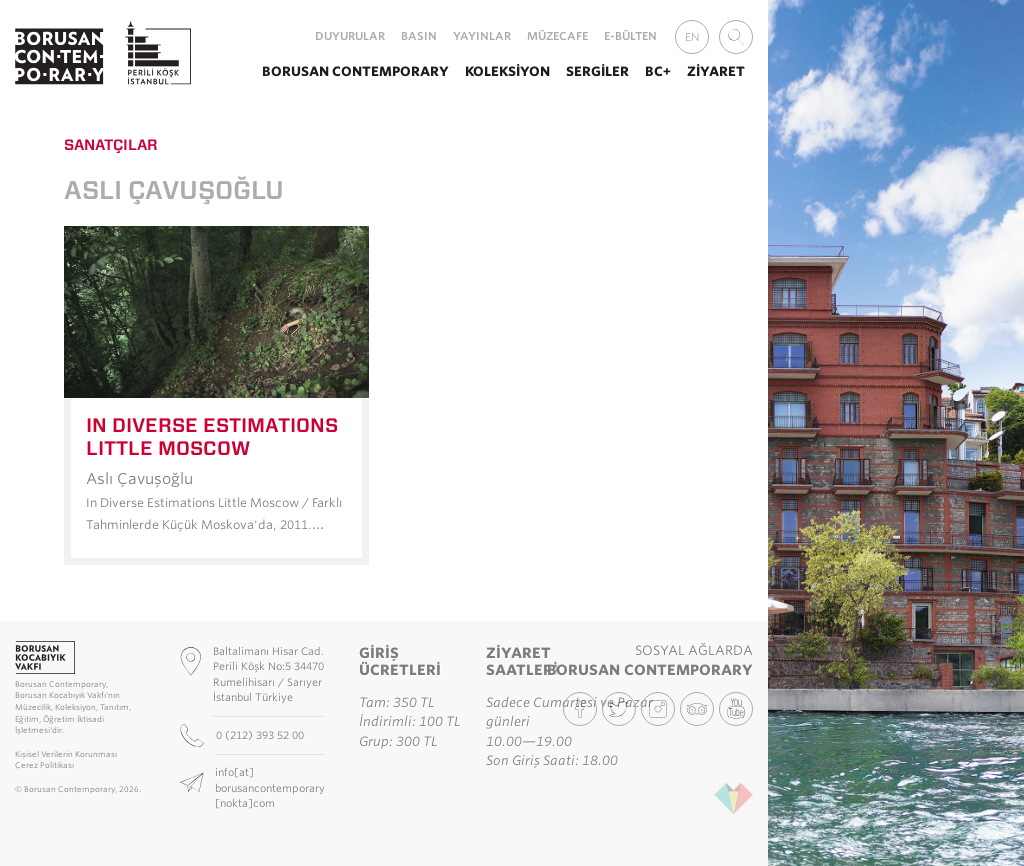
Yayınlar (482, 36)
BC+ (658, 71)
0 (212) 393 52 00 (261, 735)
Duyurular (350, 36)
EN (692, 37)
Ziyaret (716, 71)
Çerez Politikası (44, 765)
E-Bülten (630, 36)
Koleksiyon (507, 71)
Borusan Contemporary (355, 71)
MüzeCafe (557, 36)
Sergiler (597, 71)
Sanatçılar (111, 145)
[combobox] (736, 37)
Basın (419, 36)
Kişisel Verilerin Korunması (66, 754)
